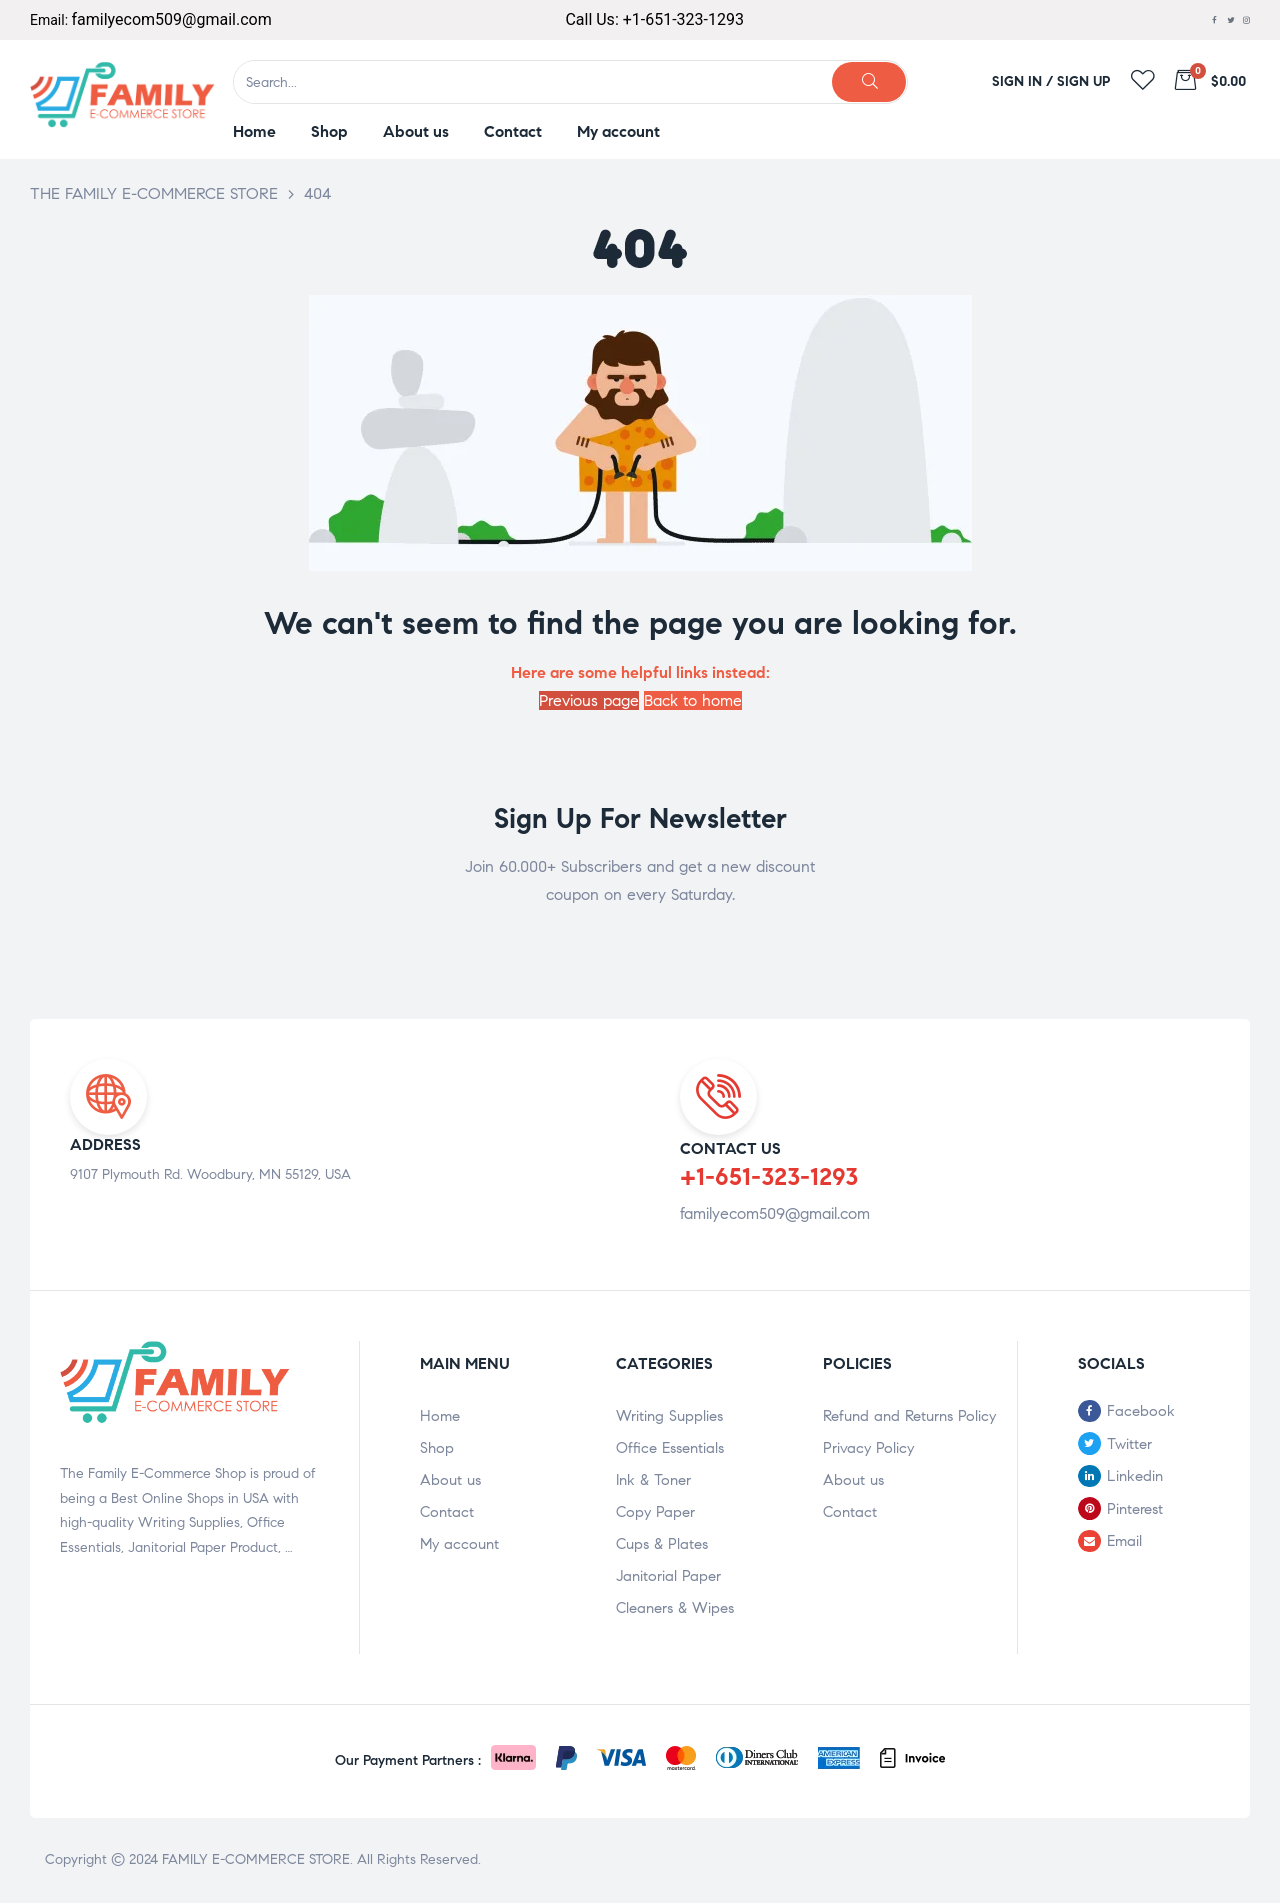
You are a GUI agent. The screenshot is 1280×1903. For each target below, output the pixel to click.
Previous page (589, 700)
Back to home (693, 700)
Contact (447, 1512)
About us (450, 1480)
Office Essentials (670, 1448)
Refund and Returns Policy (909, 1416)
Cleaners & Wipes (675, 1608)
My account (459, 1544)
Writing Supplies (669, 1416)
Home (440, 1416)
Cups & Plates (662, 1544)
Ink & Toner (653, 1480)
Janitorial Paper (668, 1576)
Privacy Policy (868, 1448)
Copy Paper (655, 1512)
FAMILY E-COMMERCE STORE (256, 1859)
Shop (437, 1448)
